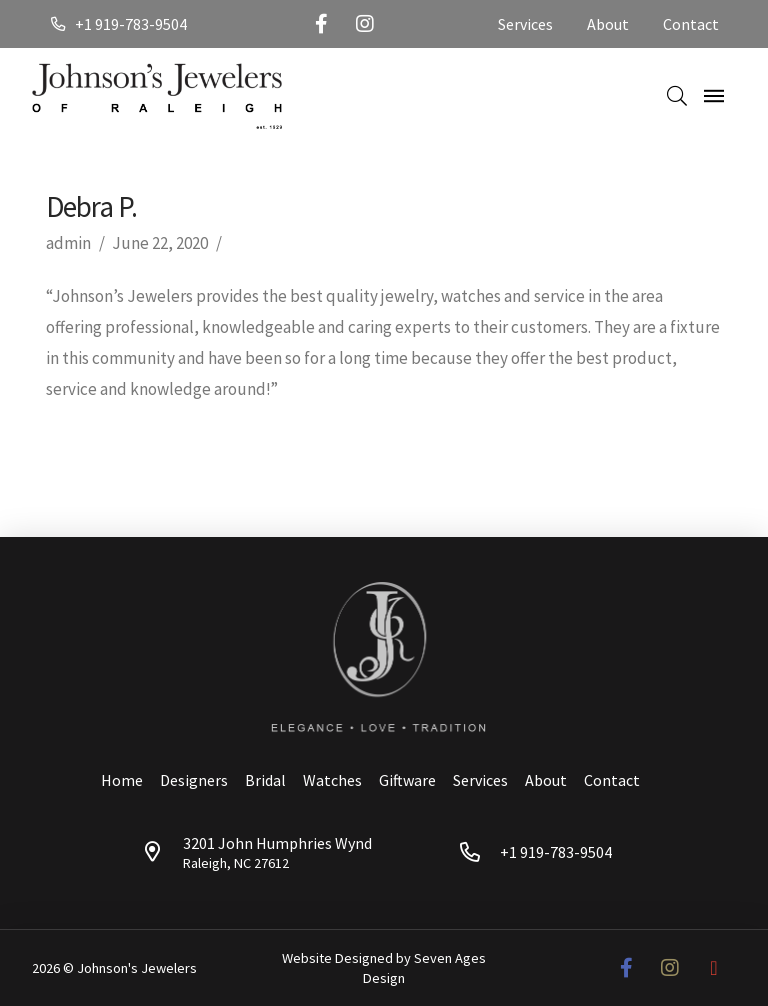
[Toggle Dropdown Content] (677, 96)
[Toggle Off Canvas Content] (714, 96)
